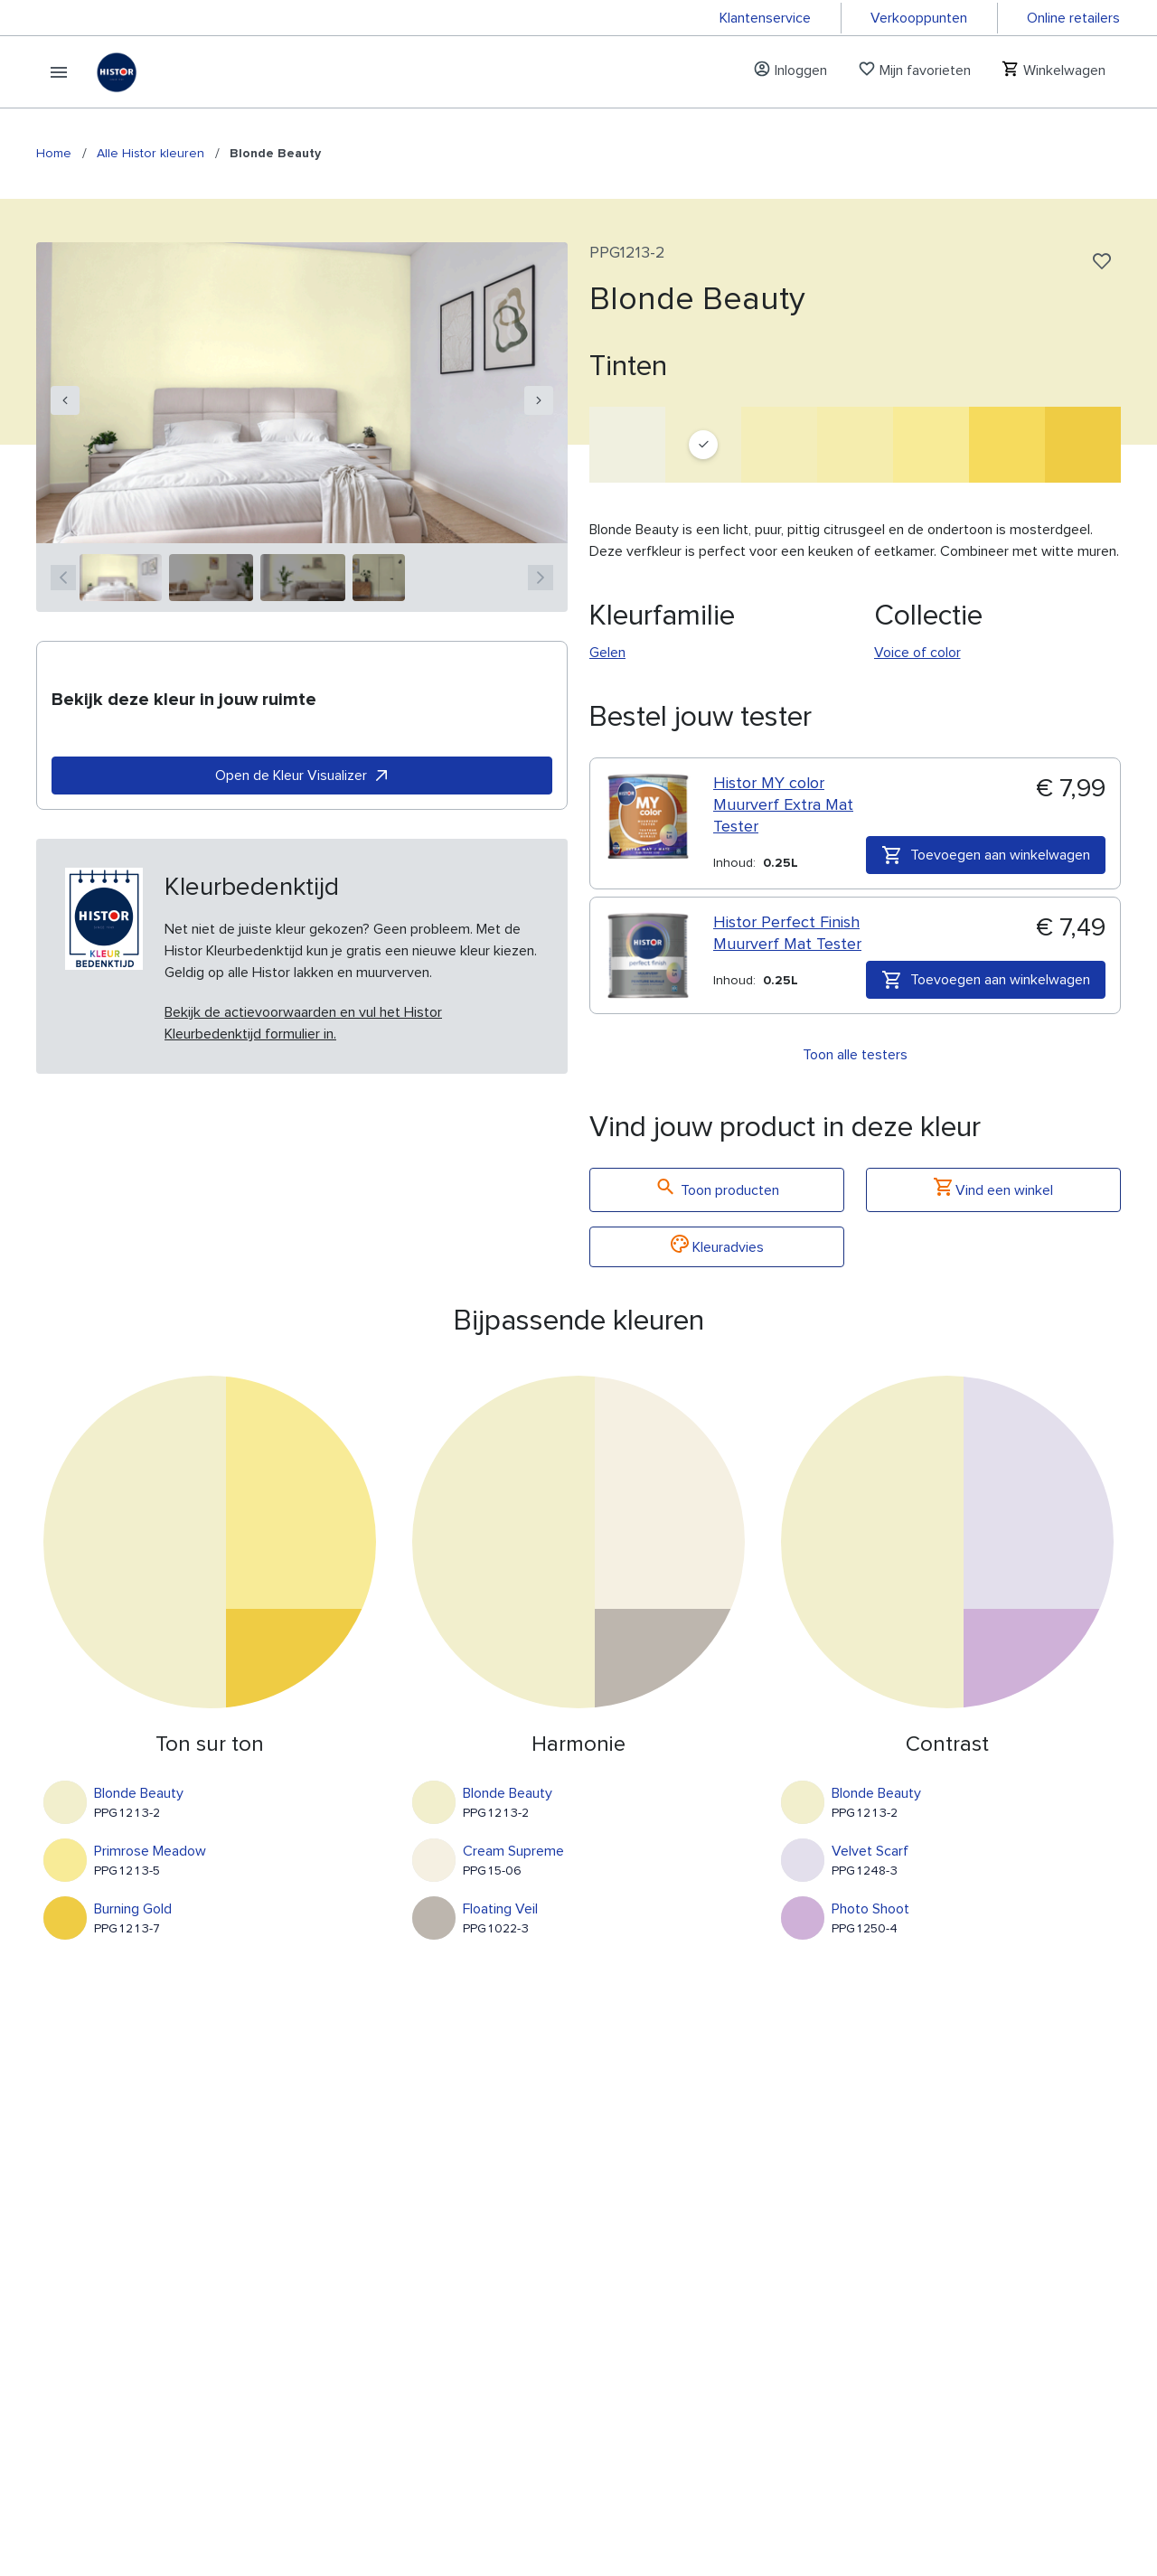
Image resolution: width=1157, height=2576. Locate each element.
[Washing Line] (627, 445)
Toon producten (716, 1190)
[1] (121, 577)
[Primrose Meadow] (931, 445)
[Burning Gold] (1083, 445)
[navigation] (65, 400)
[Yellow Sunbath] (855, 445)
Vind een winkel (993, 1190)
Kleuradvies (717, 1247)
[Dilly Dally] (1007, 445)
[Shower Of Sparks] (779, 445)
